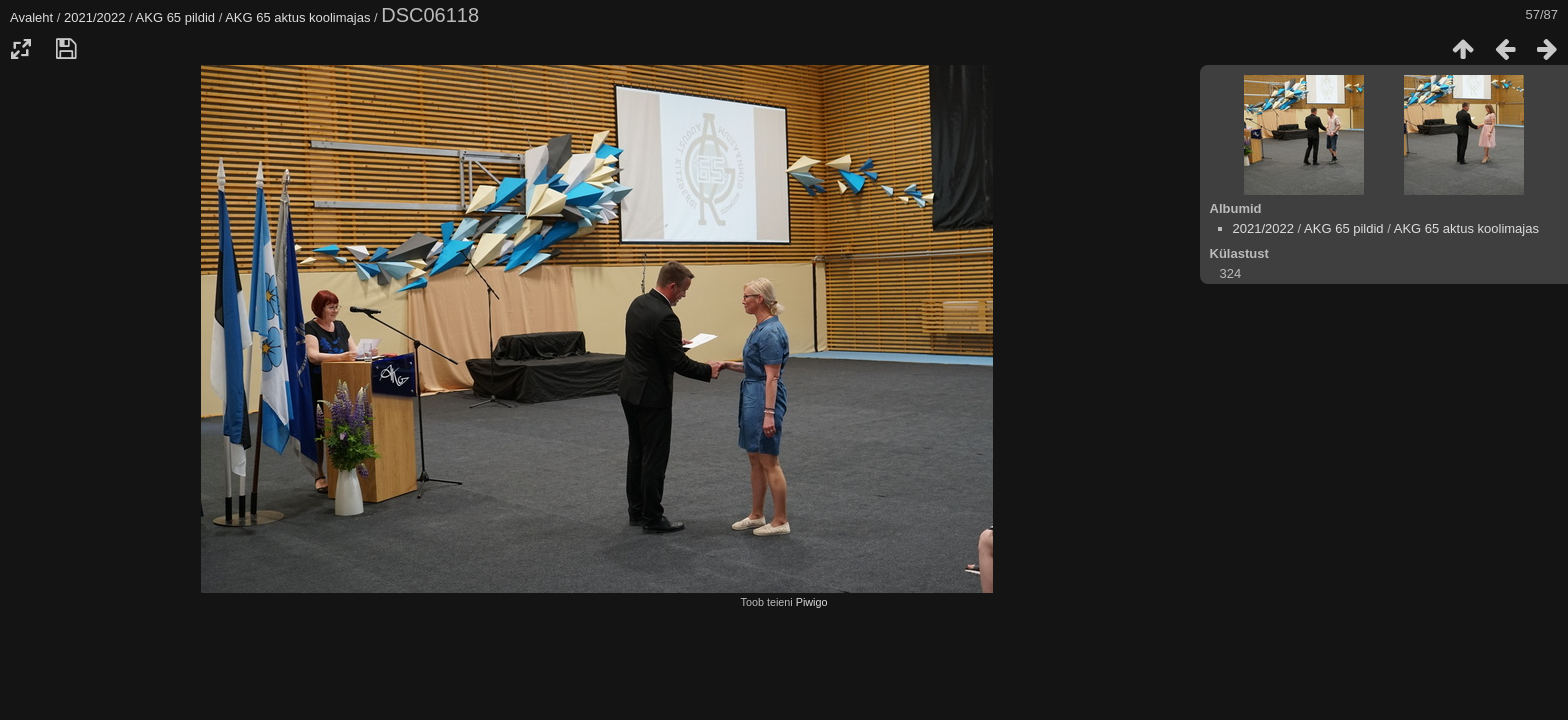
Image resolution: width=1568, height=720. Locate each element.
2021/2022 (94, 17)
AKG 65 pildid (176, 17)
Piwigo (812, 602)
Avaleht (31, 17)
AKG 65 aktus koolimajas (297, 17)
